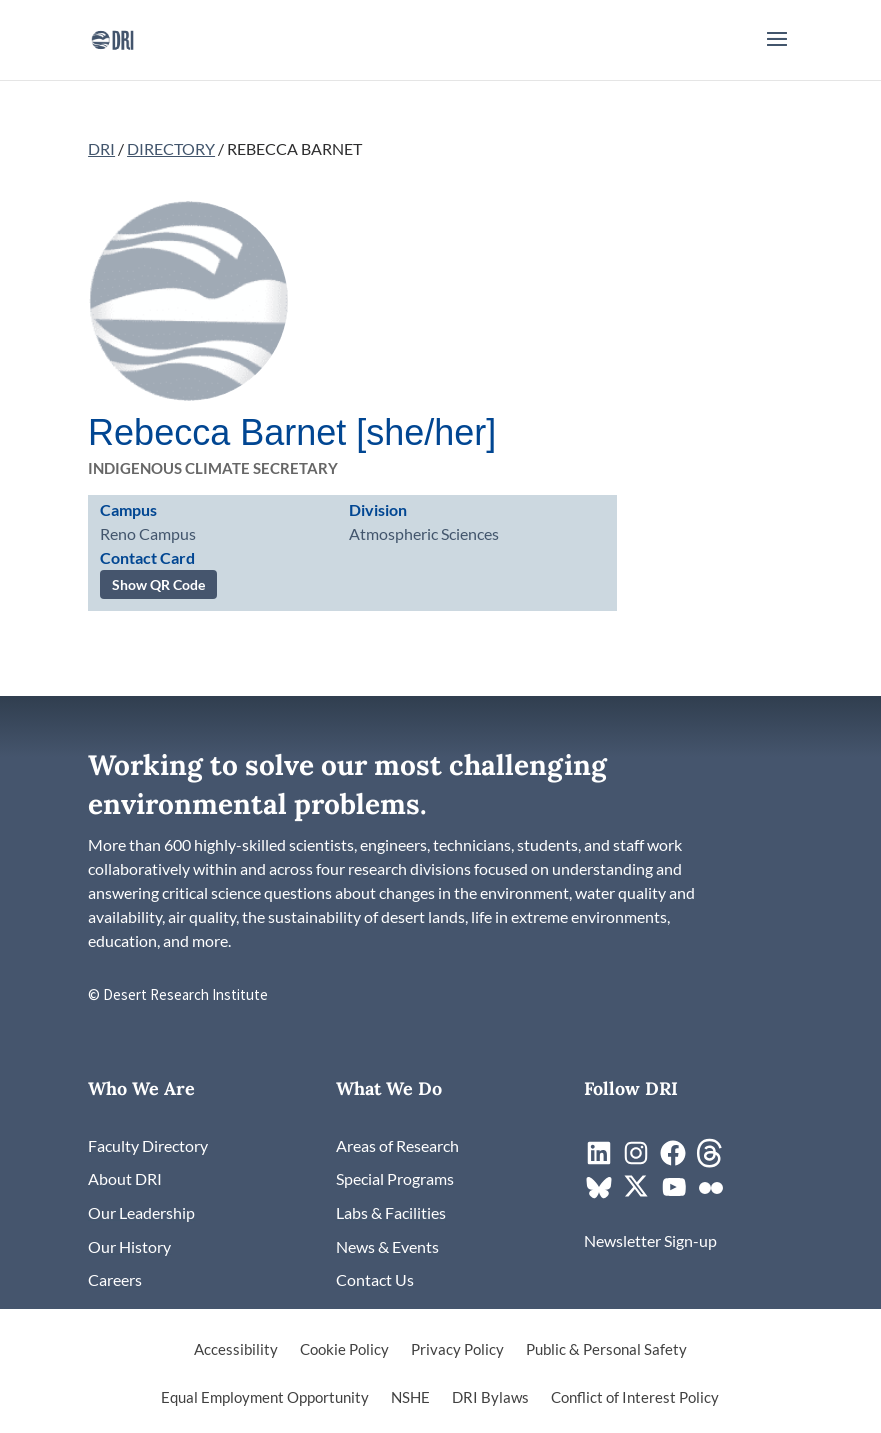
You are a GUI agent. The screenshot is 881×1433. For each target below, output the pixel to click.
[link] (112, 37)
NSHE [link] (410, 1398)
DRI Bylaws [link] (490, 1398)
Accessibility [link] (236, 1350)
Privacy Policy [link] (457, 1350)
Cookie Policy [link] (344, 1350)
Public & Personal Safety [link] (606, 1350)
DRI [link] (101, 148)
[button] (777, 52)
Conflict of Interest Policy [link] (635, 1398)
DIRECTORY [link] (171, 148)
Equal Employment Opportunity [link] (265, 1398)
